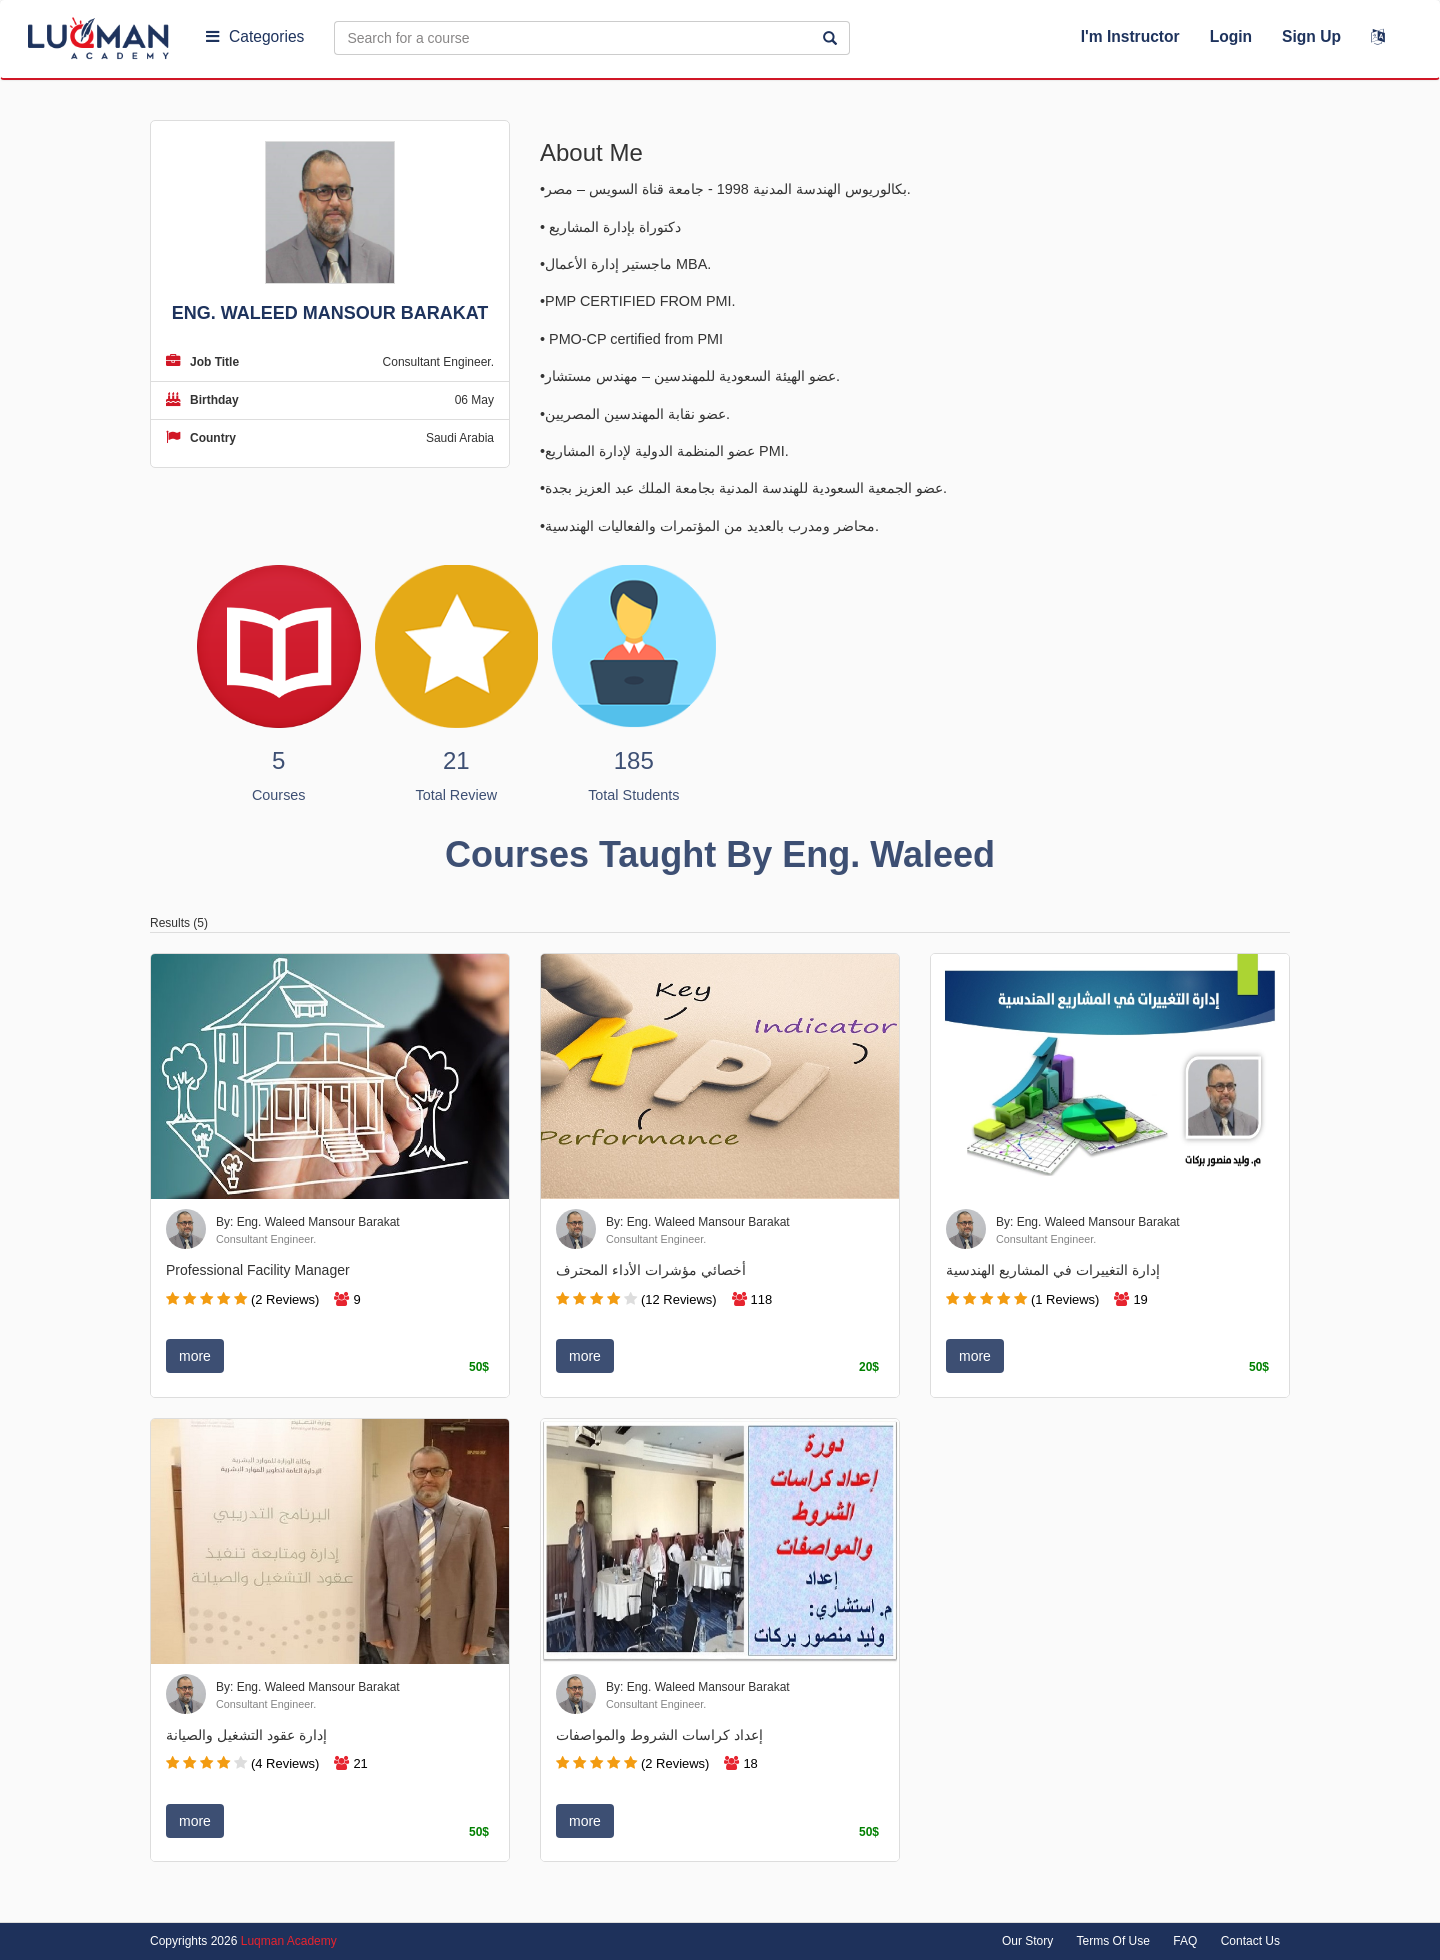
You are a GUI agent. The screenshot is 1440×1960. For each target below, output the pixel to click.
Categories (255, 36)
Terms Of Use (1113, 1941)
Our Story (1027, 1941)
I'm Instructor (1130, 36)
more (195, 1356)
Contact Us (1250, 1941)
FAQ (1185, 1941)
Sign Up (1311, 36)
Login (1231, 36)
